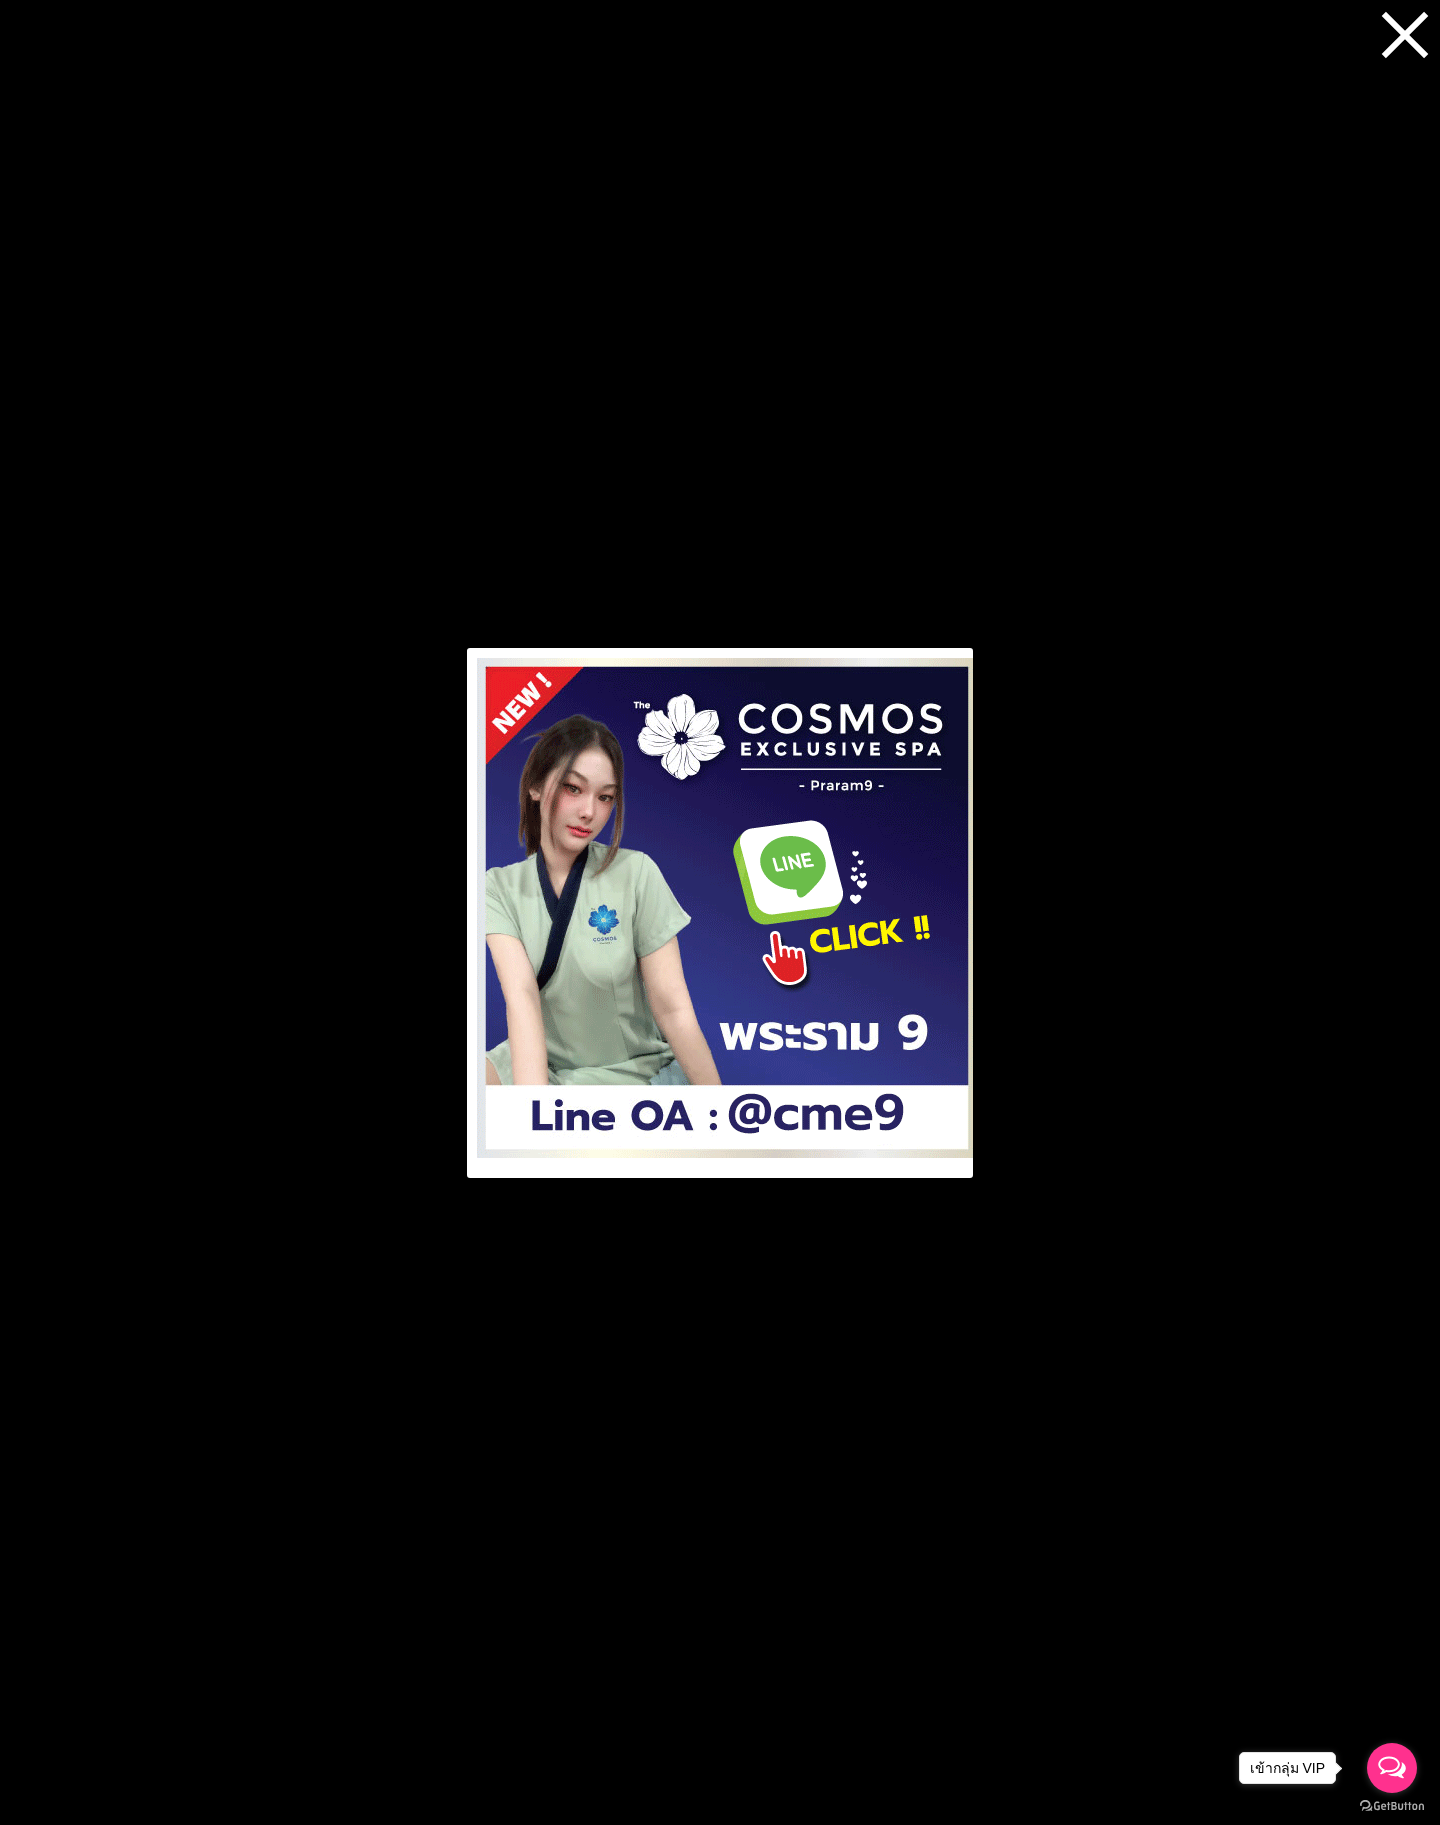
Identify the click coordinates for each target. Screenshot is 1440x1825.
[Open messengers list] (1392, 1768)
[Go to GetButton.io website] (1392, 1805)
